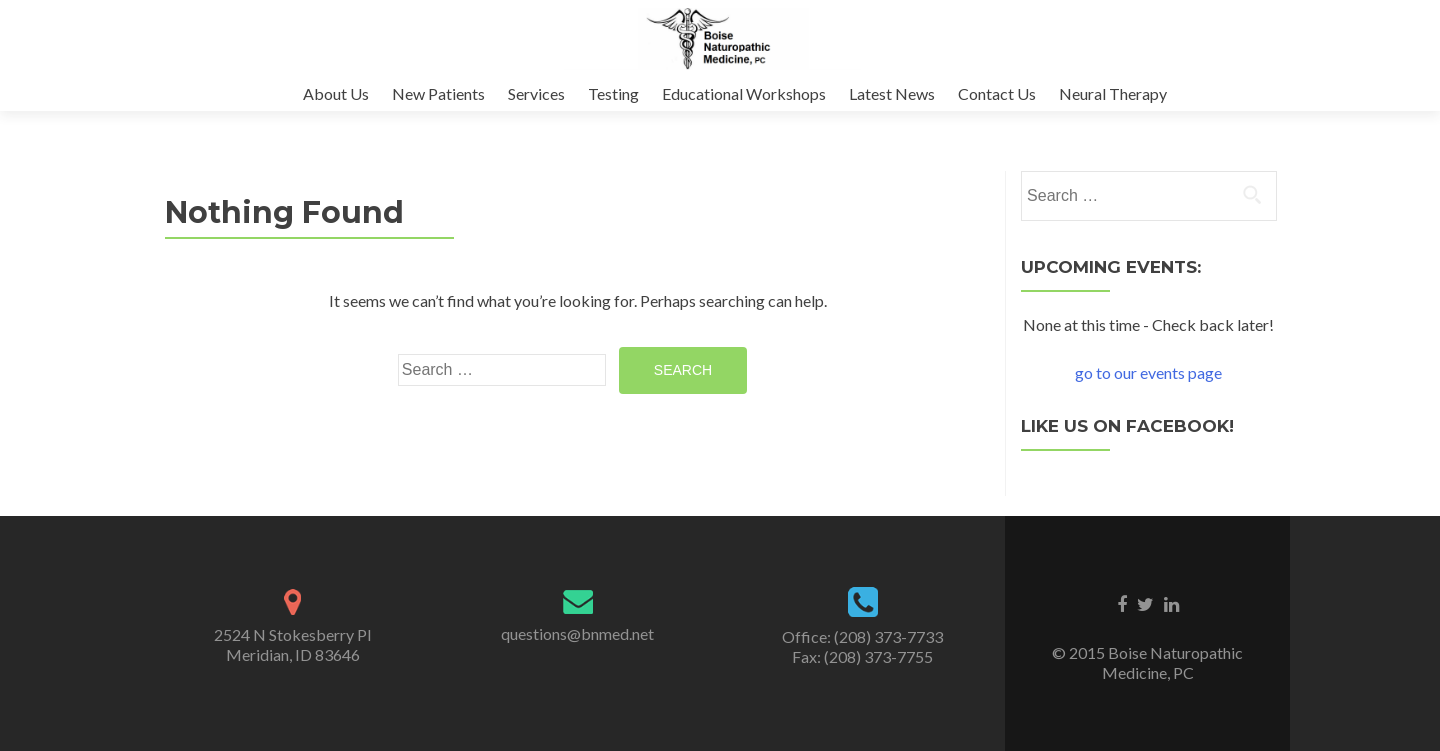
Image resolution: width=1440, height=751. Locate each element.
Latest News (892, 93)
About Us (336, 93)
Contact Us (997, 93)
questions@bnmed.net (577, 633)
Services (536, 93)
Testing (613, 93)
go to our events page (1148, 372)
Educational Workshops (744, 93)
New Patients (438, 93)
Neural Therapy (1113, 93)
